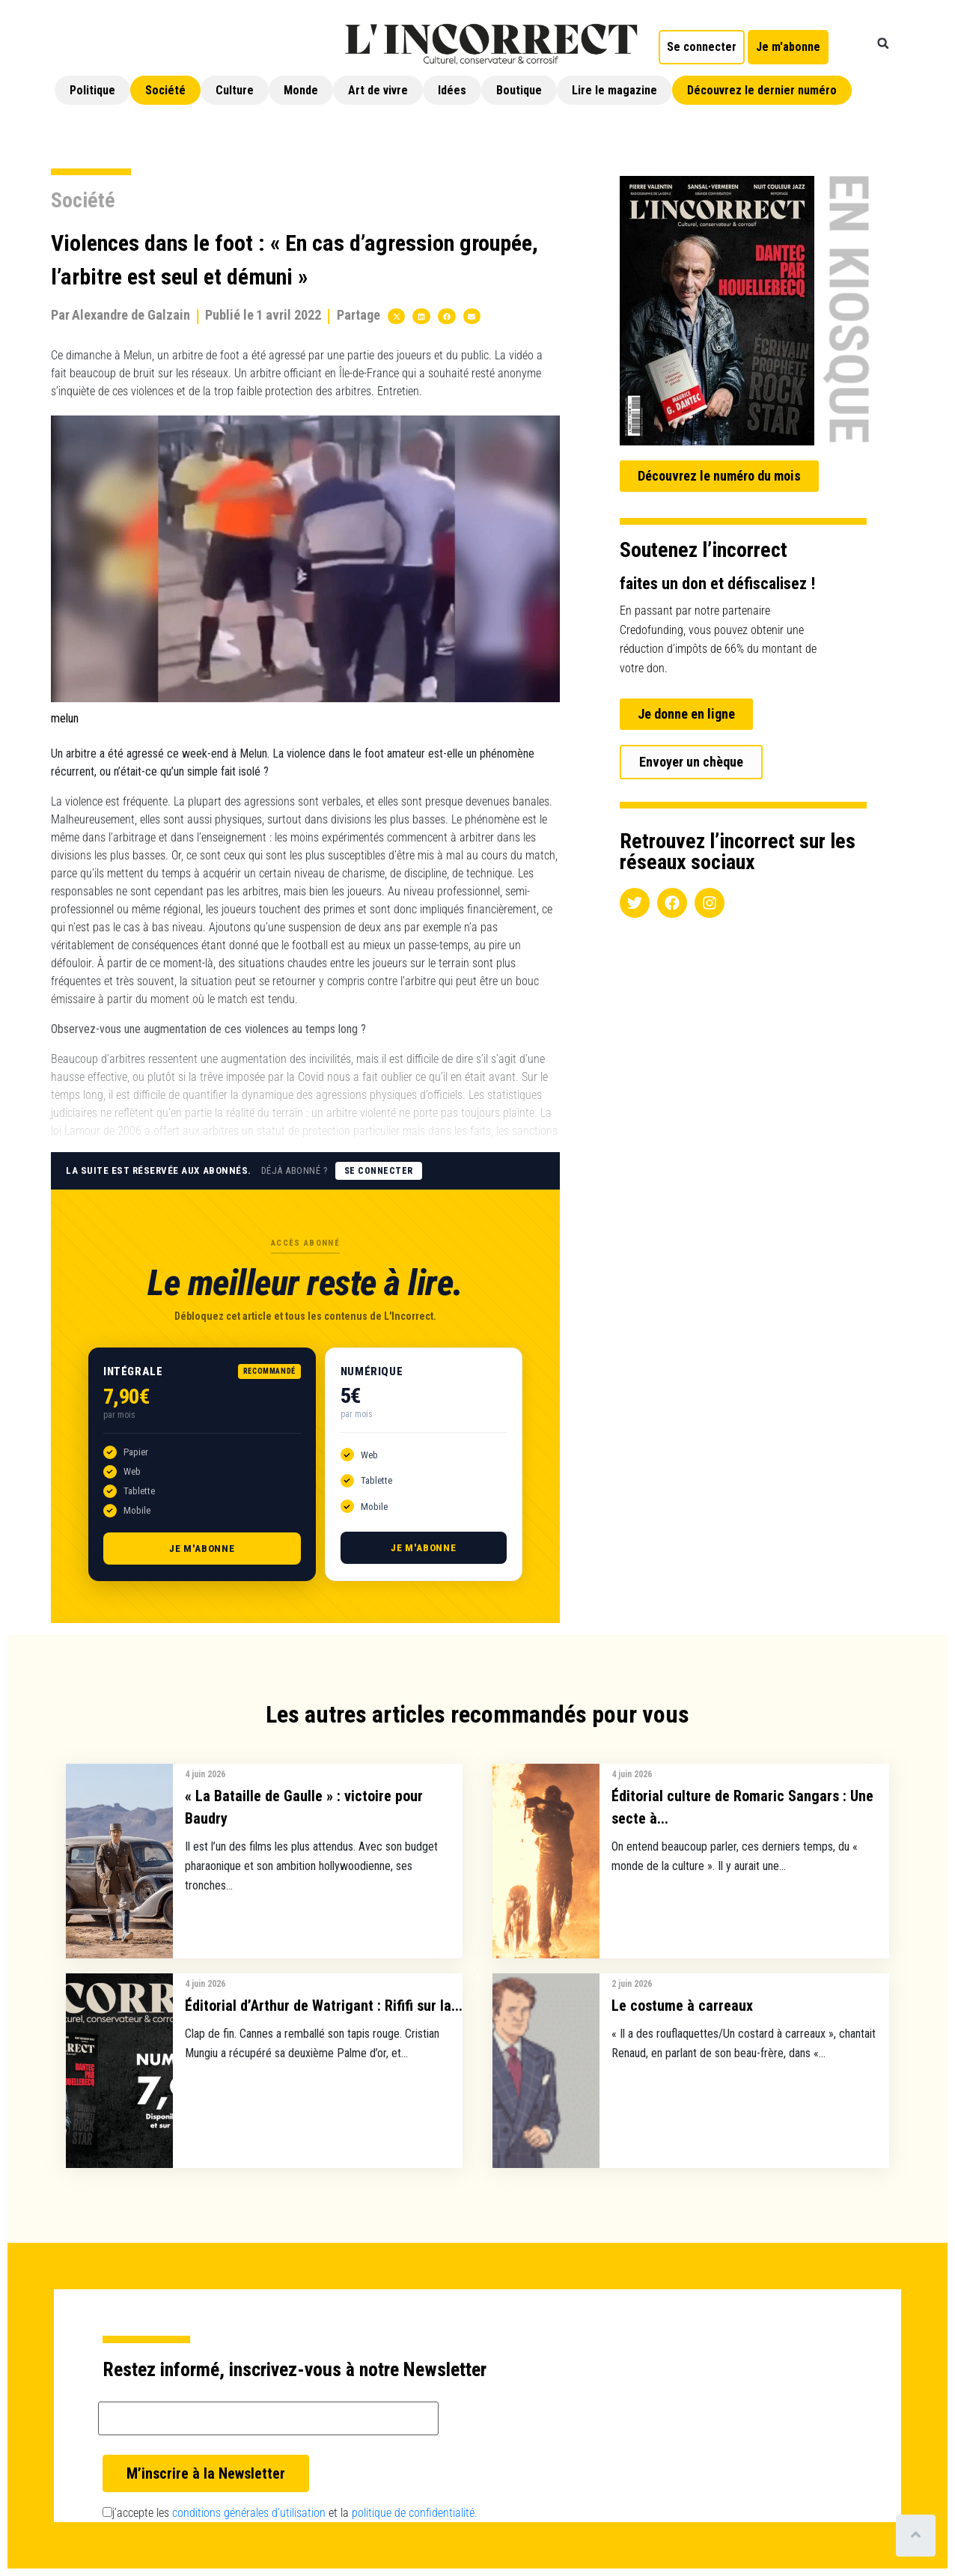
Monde (301, 90)
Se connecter (378, 1171)
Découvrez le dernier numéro (762, 90)
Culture (235, 90)
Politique (92, 90)
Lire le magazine (614, 90)
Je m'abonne (202, 1548)
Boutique (519, 90)
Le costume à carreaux (682, 2006)
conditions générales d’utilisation (249, 2513)
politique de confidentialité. (415, 2513)
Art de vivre (378, 90)
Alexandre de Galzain (131, 315)
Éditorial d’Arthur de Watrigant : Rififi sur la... (324, 2006)
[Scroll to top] (916, 2536)
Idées (452, 90)
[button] (883, 43)
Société (165, 90)
